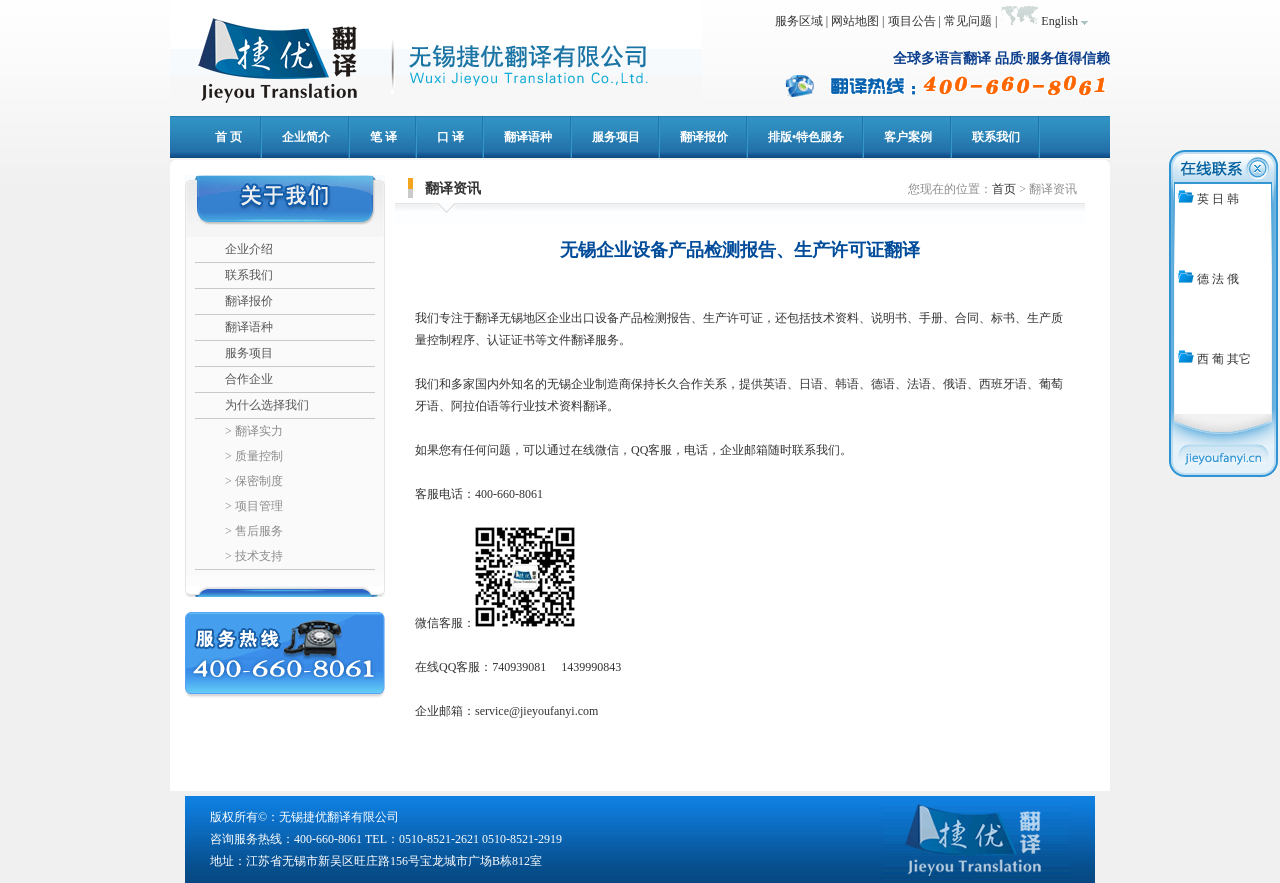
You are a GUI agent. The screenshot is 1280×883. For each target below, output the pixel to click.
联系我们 (249, 275)
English (1059, 21)
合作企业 (249, 379)
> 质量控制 (254, 456)
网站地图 (855, 21)
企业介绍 (249, 249)
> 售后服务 (254, 531)
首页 (1004, 189)
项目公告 (912, 21)
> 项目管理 (254, 506)
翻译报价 (249, 301)
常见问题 (968, 21)
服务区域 (799, 21)
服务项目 (249, 353)
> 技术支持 (254, 556)
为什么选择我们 (267, 405)
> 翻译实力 (254, 431)
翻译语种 (249, 327)
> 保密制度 (254, 481)
